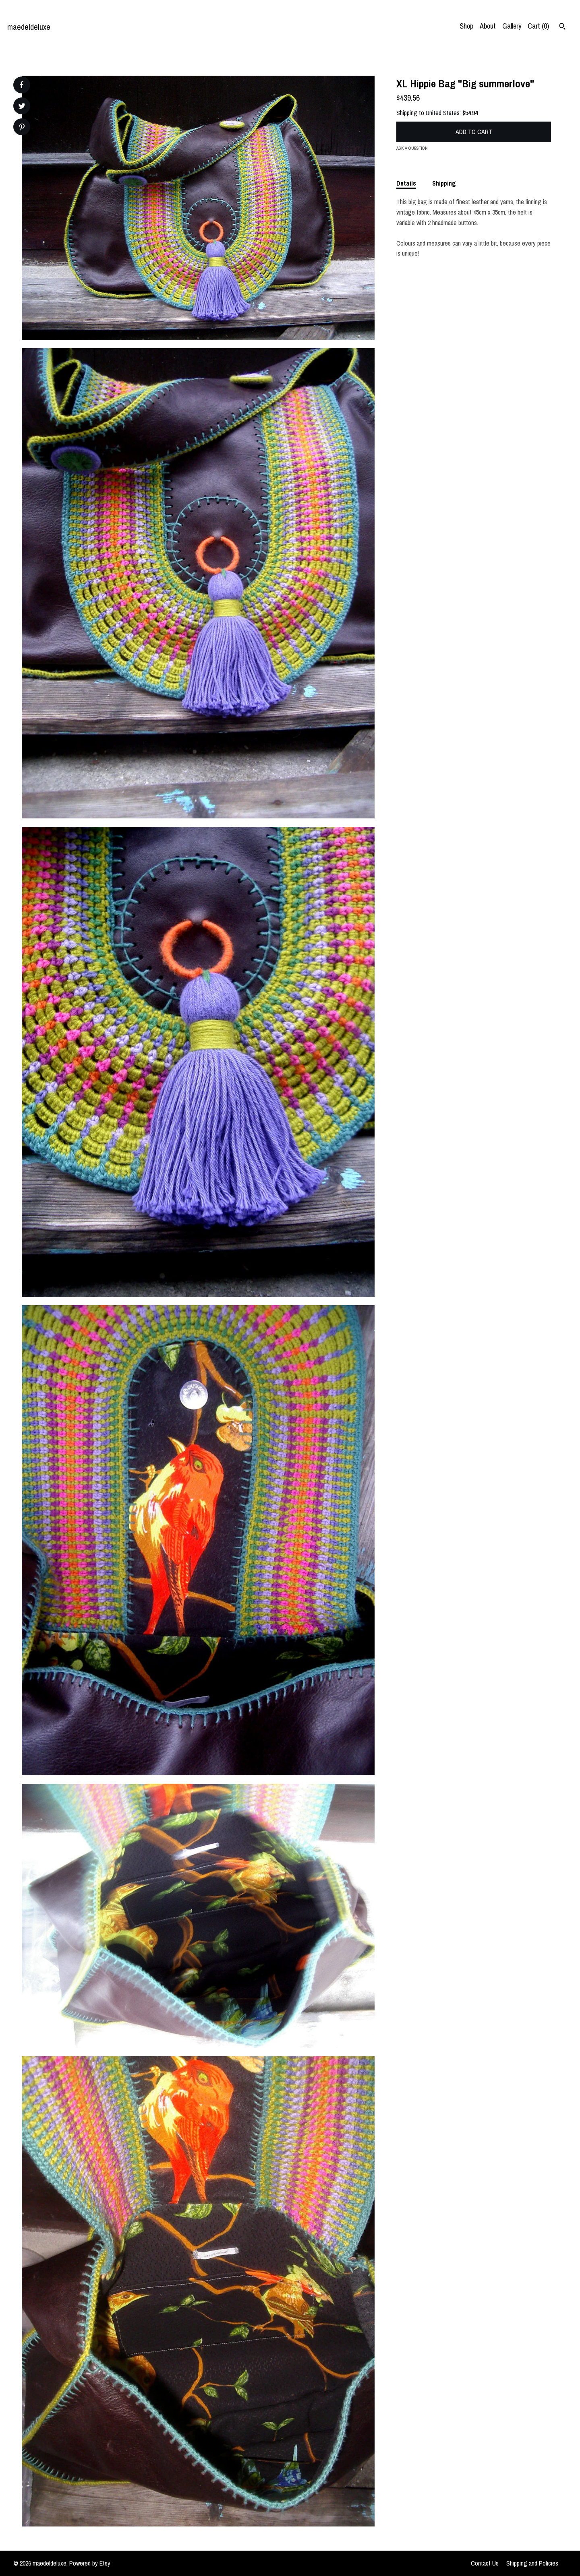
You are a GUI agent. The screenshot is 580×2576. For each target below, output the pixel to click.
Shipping (444, 183)
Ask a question (412, 148)
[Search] (562, 27)
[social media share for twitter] (22, 107)
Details (406, 183)
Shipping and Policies (532, 2563)
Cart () (538, 26)
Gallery (511, 26)
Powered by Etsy (89, 2563)
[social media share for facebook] (21, 85)
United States (443, 112)
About (488, 26)
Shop (466, 26)
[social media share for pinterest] (22, 128)
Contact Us (485, 2563)
